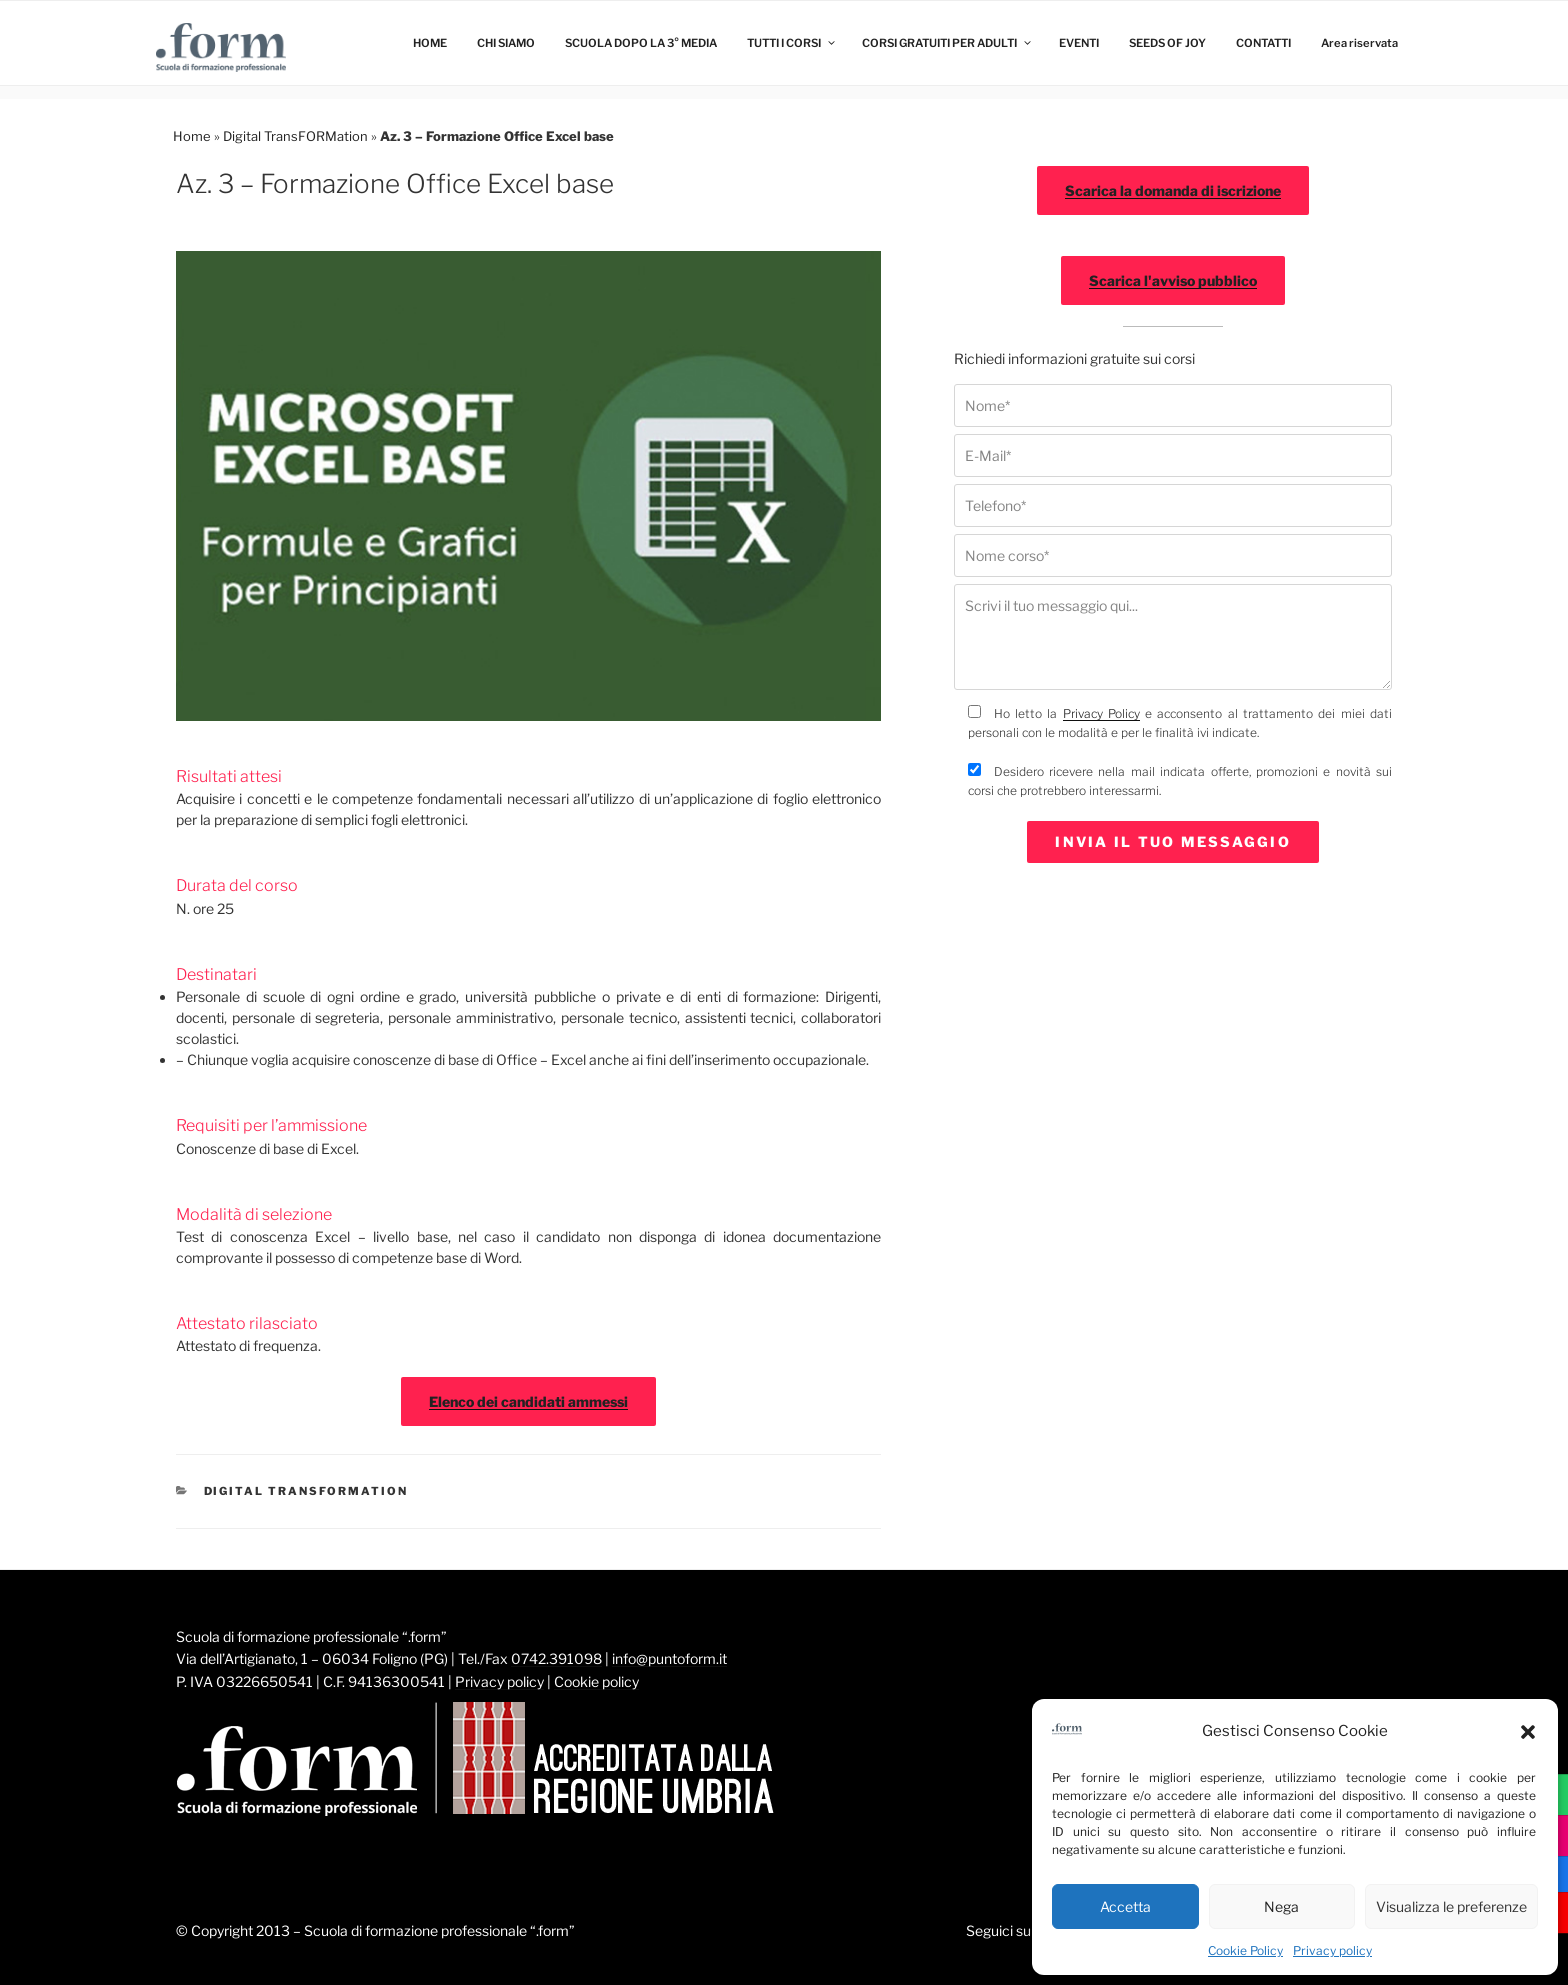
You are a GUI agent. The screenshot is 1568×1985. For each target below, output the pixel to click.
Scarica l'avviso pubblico (1173, 280)
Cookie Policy (1245, 1950)
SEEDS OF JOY (1167, 43)
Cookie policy (596, 1681)
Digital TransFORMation (295, 136)
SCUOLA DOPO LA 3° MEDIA (641, 43)
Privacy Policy (1101, 713)
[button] (1528, 1732)
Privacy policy (1332, 1950)
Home (192, 136)
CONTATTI (1263, 43)
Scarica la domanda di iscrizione (1173, 190)
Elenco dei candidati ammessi (528, 1401)
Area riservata (1359, 43)
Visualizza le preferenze (1451, 1906)
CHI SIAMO (506, 43)
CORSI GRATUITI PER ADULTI (947, 43)
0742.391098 (556, 1658)
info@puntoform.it (669, 1658)
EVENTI (1079, 43)
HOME (430, 43)
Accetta (1125, 1906)
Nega (1281, 1906)
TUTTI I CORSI (792, 43)
